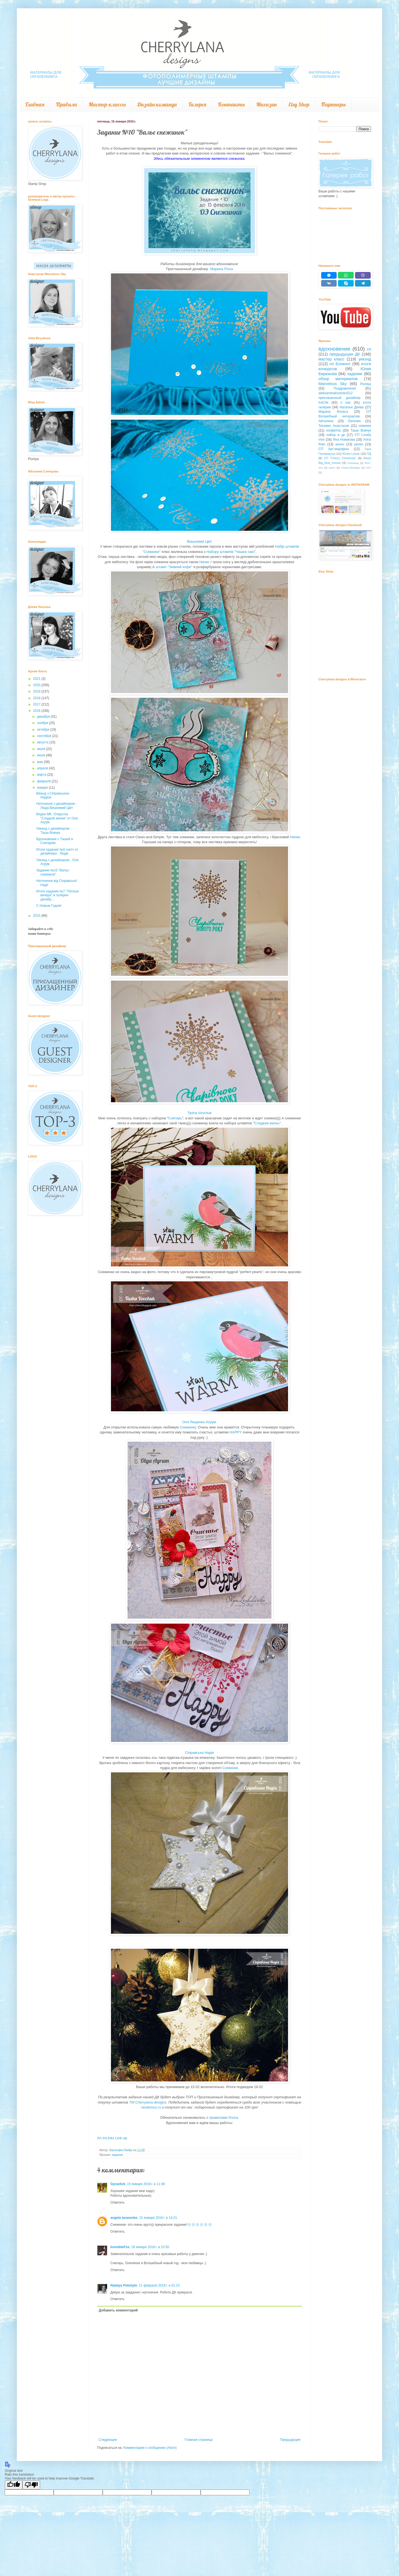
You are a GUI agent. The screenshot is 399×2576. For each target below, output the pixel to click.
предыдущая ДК (345, 354)
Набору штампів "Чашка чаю (230, 552)
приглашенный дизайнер (339, 398)
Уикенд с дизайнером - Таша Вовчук (53, 830)
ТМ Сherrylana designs (147, 2102)
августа (43, 742)
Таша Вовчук (360, 430)
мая (40, 762)
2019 (37, 691)
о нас (346, 402)
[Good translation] (13, 2484)
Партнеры (333, 104)
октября (43, 729)
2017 (37, 704)
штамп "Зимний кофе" (174, 567)
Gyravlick (117, 2184)
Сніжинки (230, 1768)
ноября (43, 723)
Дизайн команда (157, 104)
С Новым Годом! (48, 906)
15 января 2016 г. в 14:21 (158, 2218)
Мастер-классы (107, 104)
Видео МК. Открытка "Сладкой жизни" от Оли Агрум (57, 818)
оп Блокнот (340, 364)
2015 (37, 916)
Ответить (117, 2202)
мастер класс (331, 359)
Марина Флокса (333, 412)
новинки (365, 426)
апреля (43, 768)
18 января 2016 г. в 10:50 (150, 2247)
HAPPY (235, 1432)
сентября (44, 736)
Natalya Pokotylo (123, 2285)
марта (42, 775)
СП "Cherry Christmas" (340, 458)
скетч (332, 467)
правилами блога (223, 2117)
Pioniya (365, 384)
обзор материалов (338, 379)
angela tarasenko (124, 2218)
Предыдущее (290, 2440)
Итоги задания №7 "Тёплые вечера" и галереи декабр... (57, 895)
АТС (368, 467)
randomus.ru (151, 2107)
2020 (37, 685)
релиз (358, 444)
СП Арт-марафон (333, 449)
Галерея (197, 104)
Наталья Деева (352, 407)
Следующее (108, 2440)
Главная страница (199, 2440)
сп (369, 349)
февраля (44, 781)
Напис (204, 562)
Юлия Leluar (351, 453)
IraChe (323, 402)
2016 (37, 711)
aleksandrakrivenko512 (335, 393)
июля (41, 749)
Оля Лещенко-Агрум (199, 1422)
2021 (37, 679)
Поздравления (345, 388)
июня (41, 755)
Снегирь (175, 1118)
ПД (369, 453)
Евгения (354, 421)
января (43, 788)
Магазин (266, 104)
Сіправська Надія (199, 1753)
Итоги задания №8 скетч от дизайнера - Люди (57, 851)
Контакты (231, 104)
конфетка (333, 430)
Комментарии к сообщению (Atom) (150, 2448)
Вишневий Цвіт (199, 541)
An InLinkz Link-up (112, 2138)
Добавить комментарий (118, 2310)
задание (117, 2154)
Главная (34, 104)
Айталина (325, 421)
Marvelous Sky (332, 384)
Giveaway (353, 462)
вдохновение (334, 349)
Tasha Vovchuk (199, 1113)
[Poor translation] (31, 2484)
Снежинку (188, 1427)
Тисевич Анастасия (333, 426)
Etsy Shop (298, 104)
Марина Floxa (221, 269)
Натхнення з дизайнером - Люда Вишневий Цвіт (56, 805)
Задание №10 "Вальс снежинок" (52, 872)
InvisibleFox (119, 2247)
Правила (66, 104)
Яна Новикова (344, 439)
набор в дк (336, 435)
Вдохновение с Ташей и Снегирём (54, 841)
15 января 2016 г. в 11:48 (146, 2184)
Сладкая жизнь (267, 1123)
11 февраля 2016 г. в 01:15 (159, 2285)
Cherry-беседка (350, 467)
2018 (37, 698)
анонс (339, 444)
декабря (44, 717)
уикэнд (365, 359)
